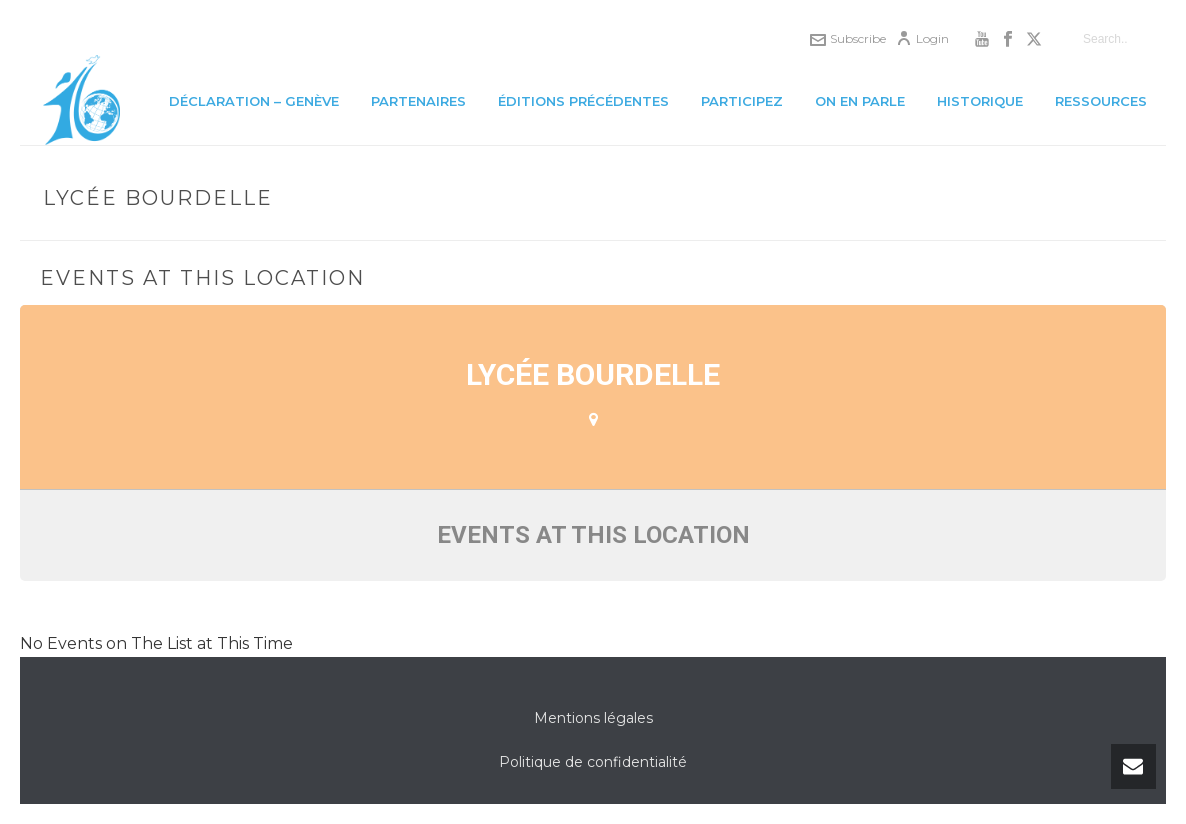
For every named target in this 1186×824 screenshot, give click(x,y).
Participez (742, 101)
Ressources (1101, 101)
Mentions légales (593, 718)
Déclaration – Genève (254, 101)
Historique (980, 101)
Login (922, 38)
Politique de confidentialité (593, 762)
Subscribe (848, 38)
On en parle (860, 101)
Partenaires (418, 101)
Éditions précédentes (583, 101)
